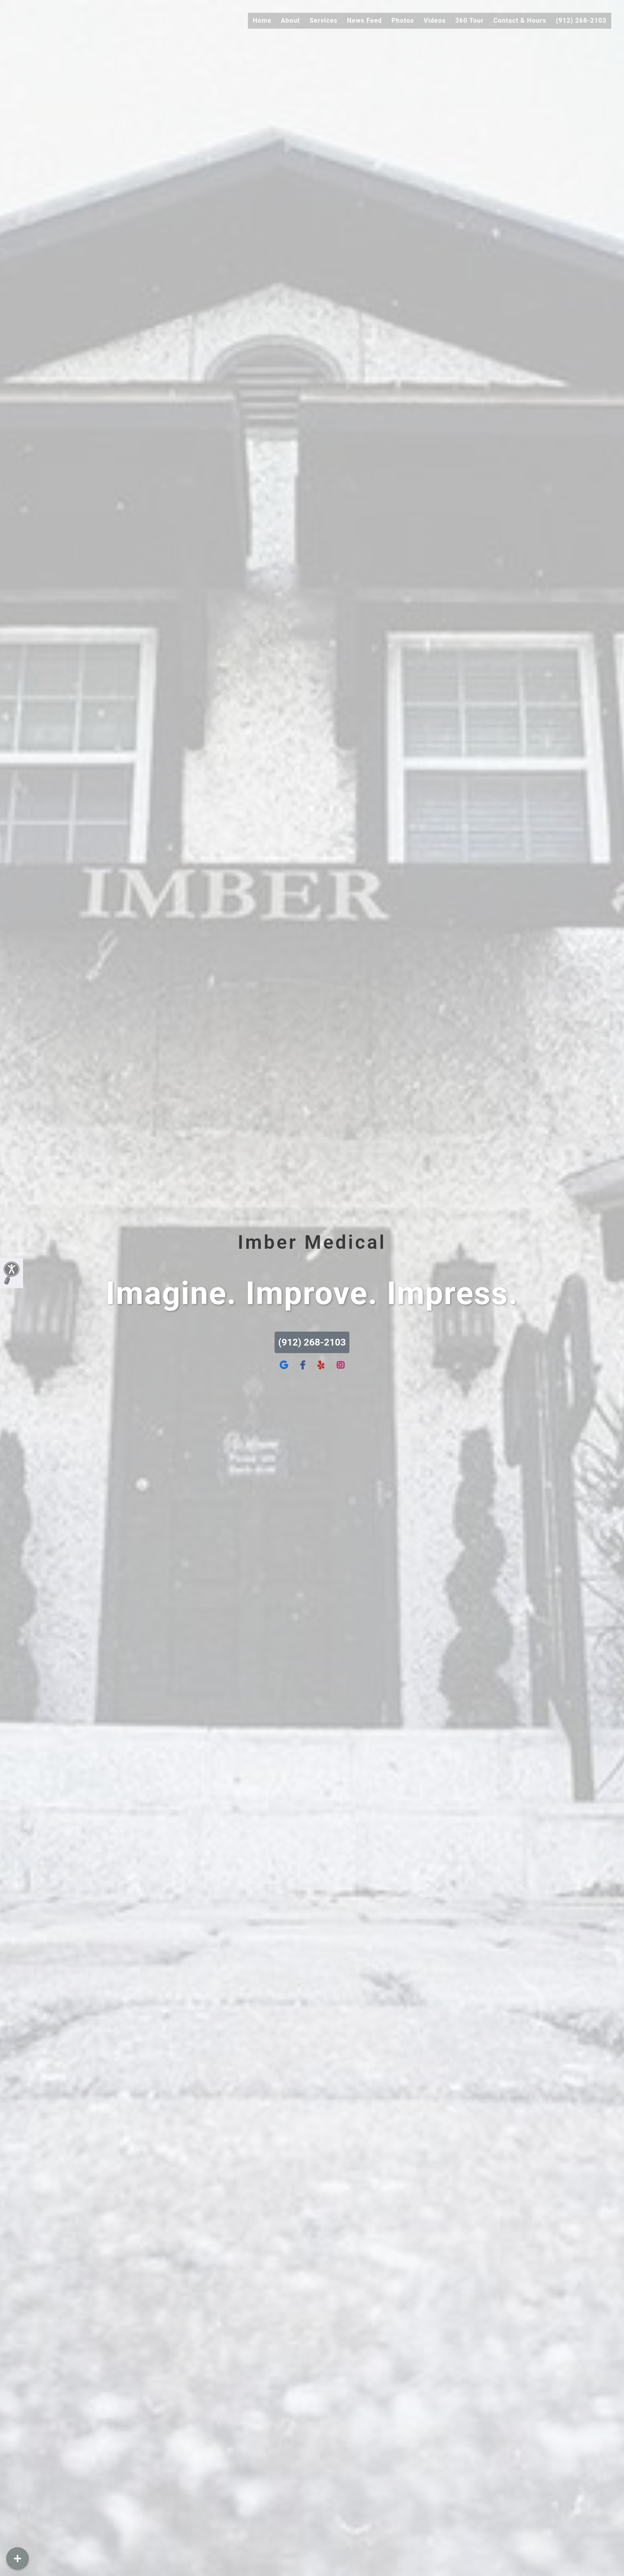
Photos (403, 20)
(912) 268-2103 (581, 20)
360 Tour (469, 20)
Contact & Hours (519, 20)
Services (323, 20)
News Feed (364, 20)
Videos (435, 20)
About (290, 20)
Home (262, 20)
